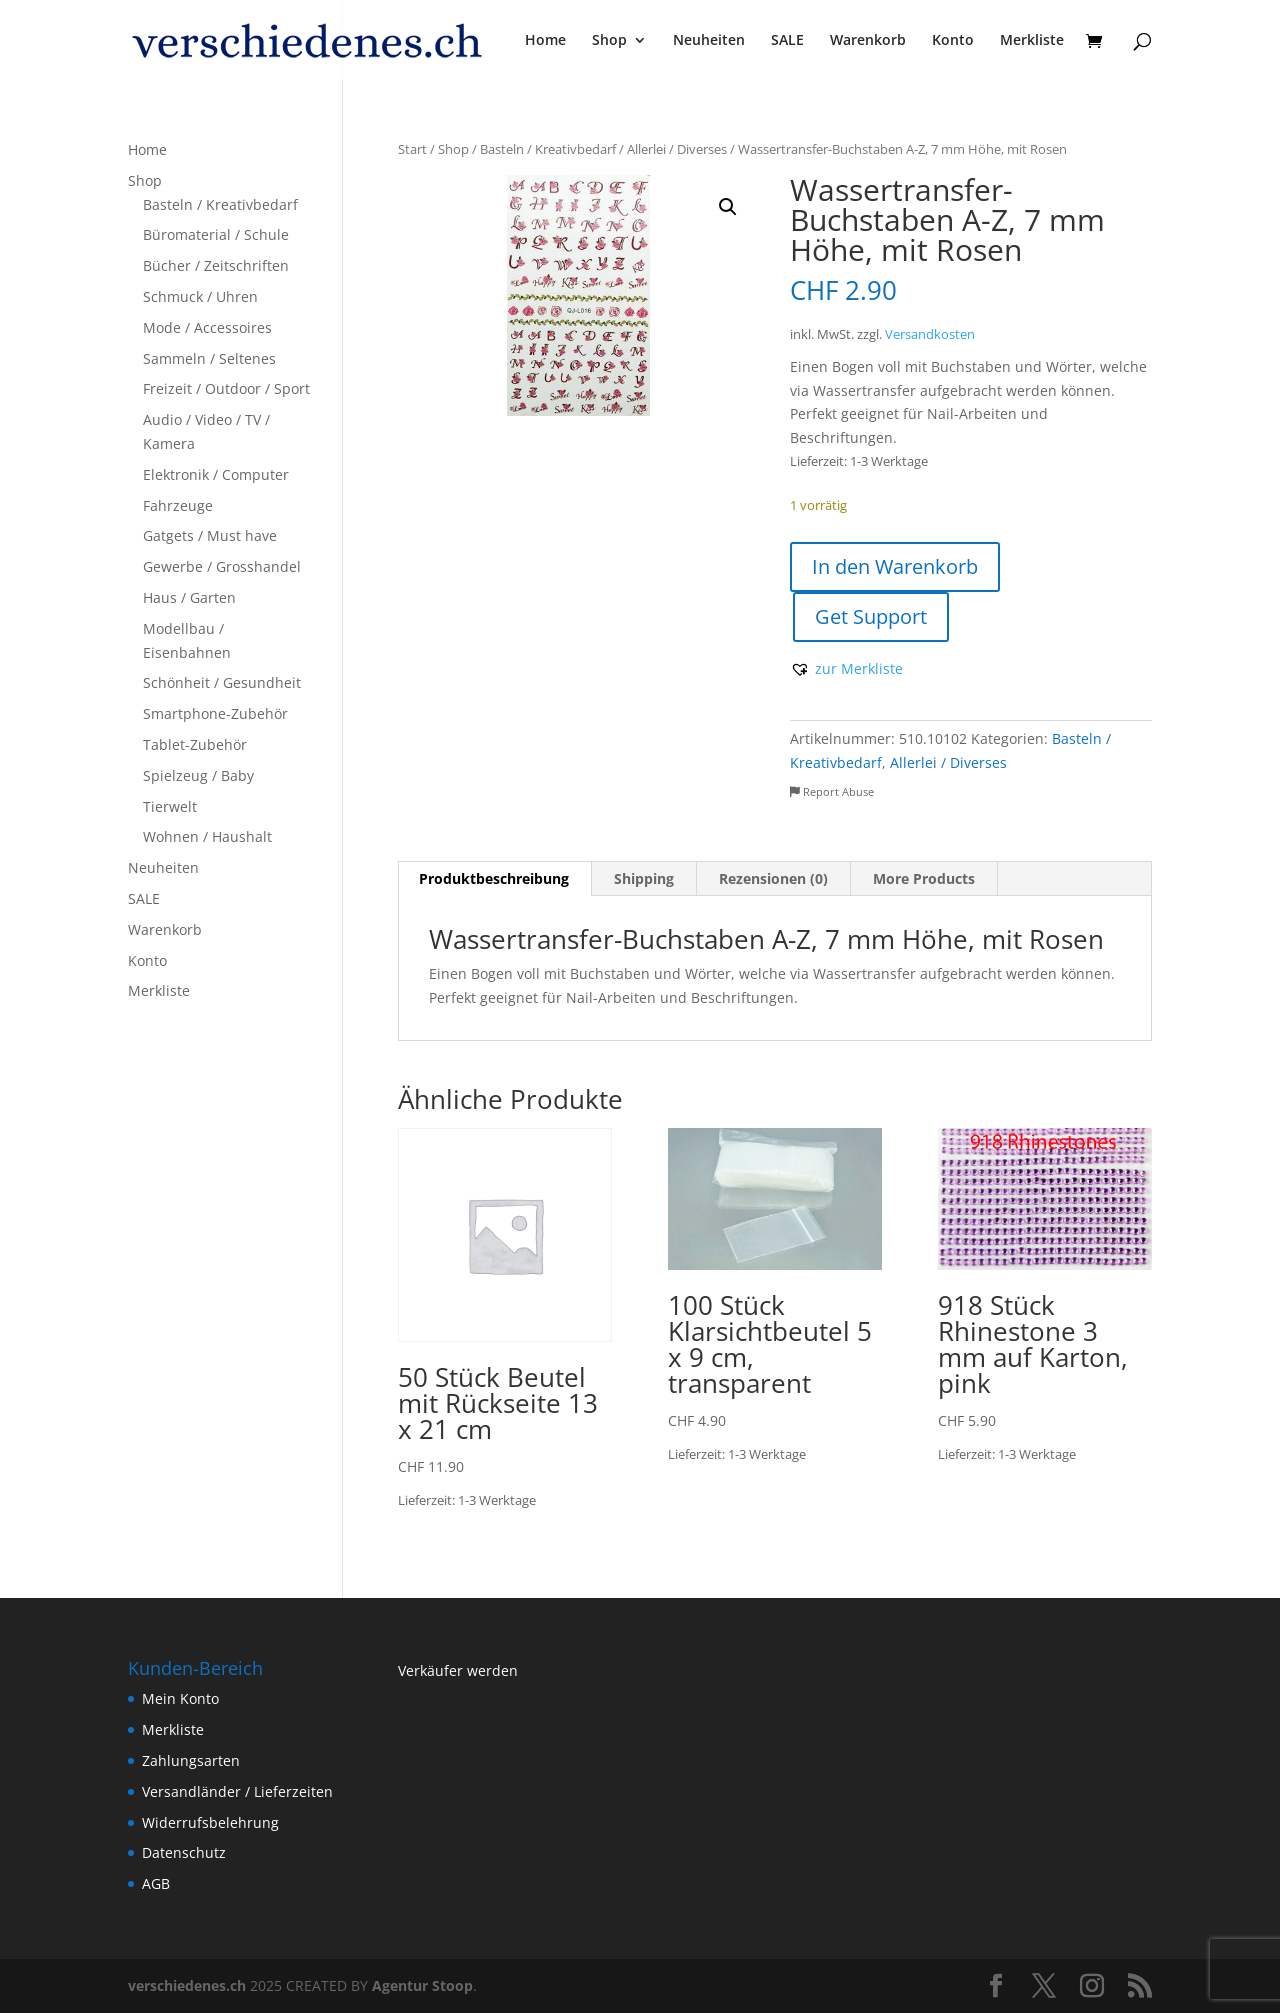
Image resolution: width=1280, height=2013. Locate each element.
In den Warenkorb (895, 566)
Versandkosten (930, 334)
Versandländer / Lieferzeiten (237, 1791)
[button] (728, 207)
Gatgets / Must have (210, 535)
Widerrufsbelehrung (210, 1822)
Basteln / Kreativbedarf (548, 149)
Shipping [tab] (644, 878)
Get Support (871, 616)
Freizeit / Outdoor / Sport (226, 388)
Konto (953, 41)
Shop (609, 41)
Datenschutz (184, 1852)
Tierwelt (170, 806)
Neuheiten (709, 41)
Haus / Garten (189, 597)
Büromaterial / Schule (216, 234)
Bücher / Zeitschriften (216, 265)
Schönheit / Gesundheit (222, 682)
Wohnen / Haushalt (207, 836)
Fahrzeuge (178, 505)
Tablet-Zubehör (195, 744)
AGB (156, 1883)
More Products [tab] (924, 878)
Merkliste (1032, 41)
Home (545, 41)
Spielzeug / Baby (198, 775)
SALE (787, 41)
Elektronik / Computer (216, 474)
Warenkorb (868, 41)
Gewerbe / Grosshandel (222, 566)
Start (412, 149)
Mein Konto (180, 1698)
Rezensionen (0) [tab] (773, 878)
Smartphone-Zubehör (215, 713)
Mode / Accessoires (207, 327)
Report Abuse (832, 791)
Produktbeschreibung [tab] (494, 878)
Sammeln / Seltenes (209, 358)
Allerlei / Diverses (677, 149)
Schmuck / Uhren (200, 296)
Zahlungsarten (191, 1760)
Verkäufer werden (458, 1670)
